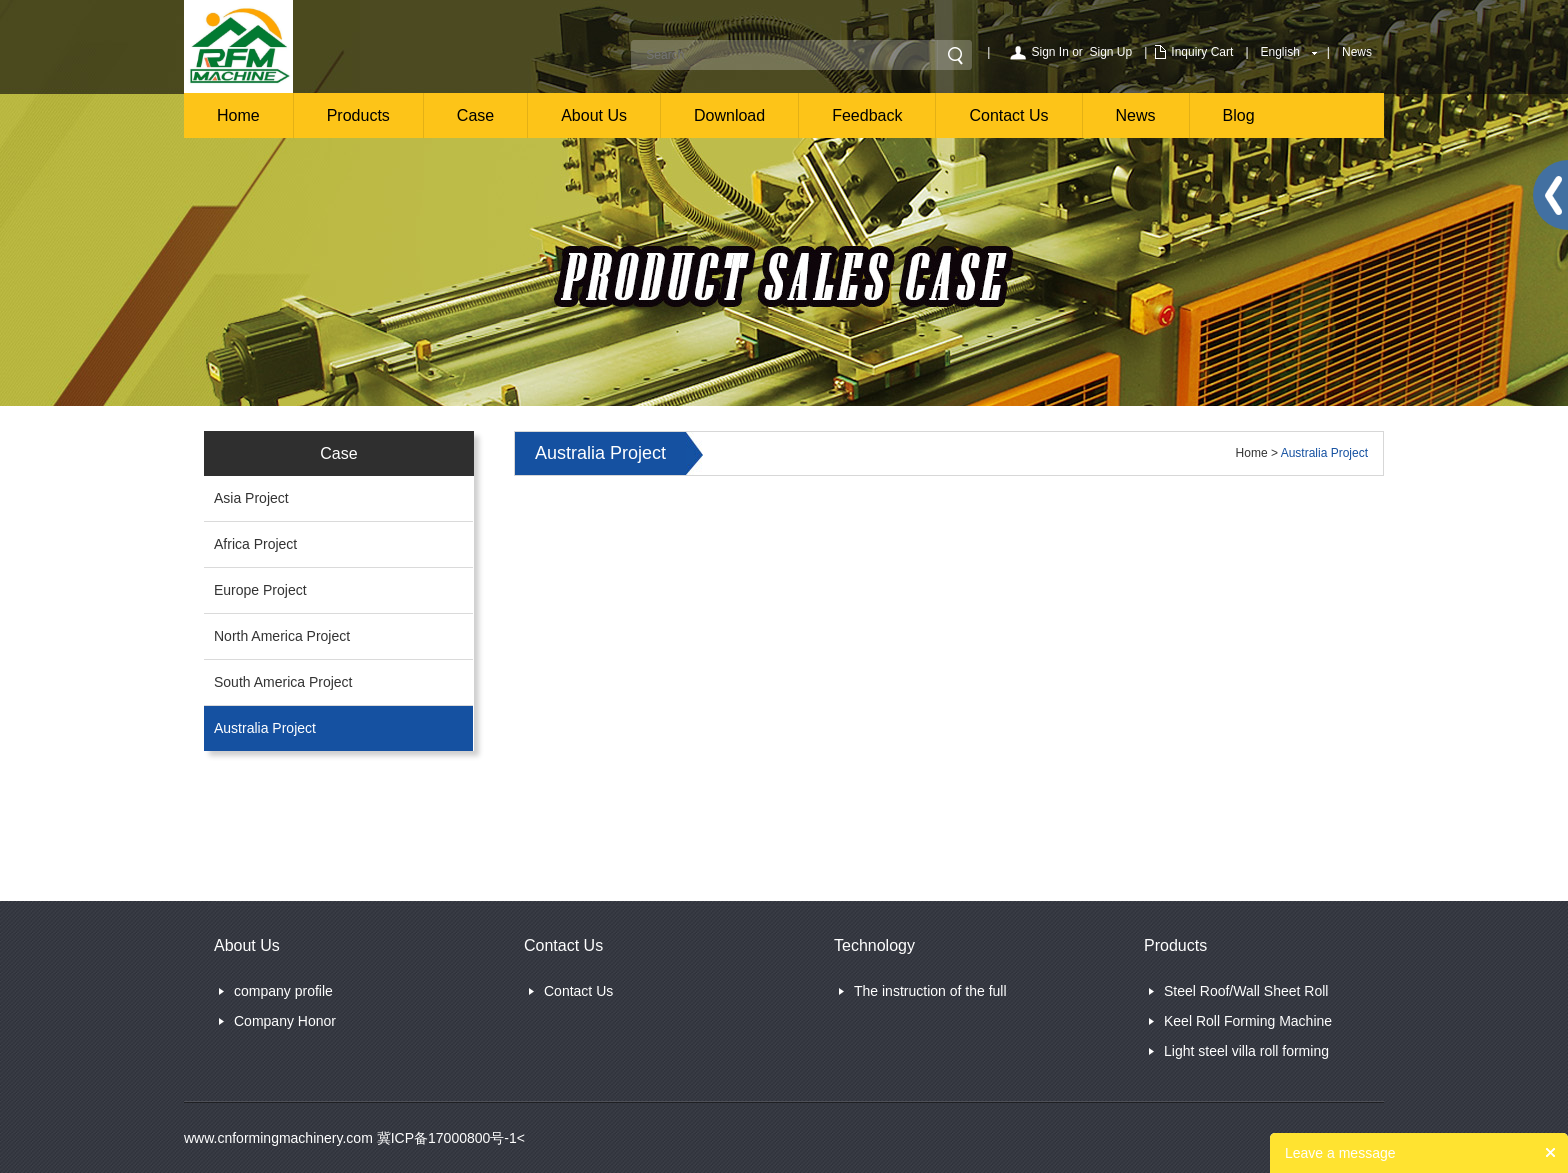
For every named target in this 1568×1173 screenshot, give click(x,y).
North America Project (282, 636)
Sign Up (1111, 52)
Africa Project (255, 544)
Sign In (1049, 52)
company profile (283, 991)
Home (238, 115)
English (1280, 52)
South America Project (283, 682)
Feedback (867, 115)
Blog (1239, 115)
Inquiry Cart (1202, 52)
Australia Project (265, 728)
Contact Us (1008, 115)
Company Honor (285, 1021)
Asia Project (251, 498)
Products (358, 115)
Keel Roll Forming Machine (1248, 1021)
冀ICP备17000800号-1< (449, 1138)
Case (475, 115)
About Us (594, 115)
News (1357, 52)
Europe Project (260, 590)
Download (729, 115)
